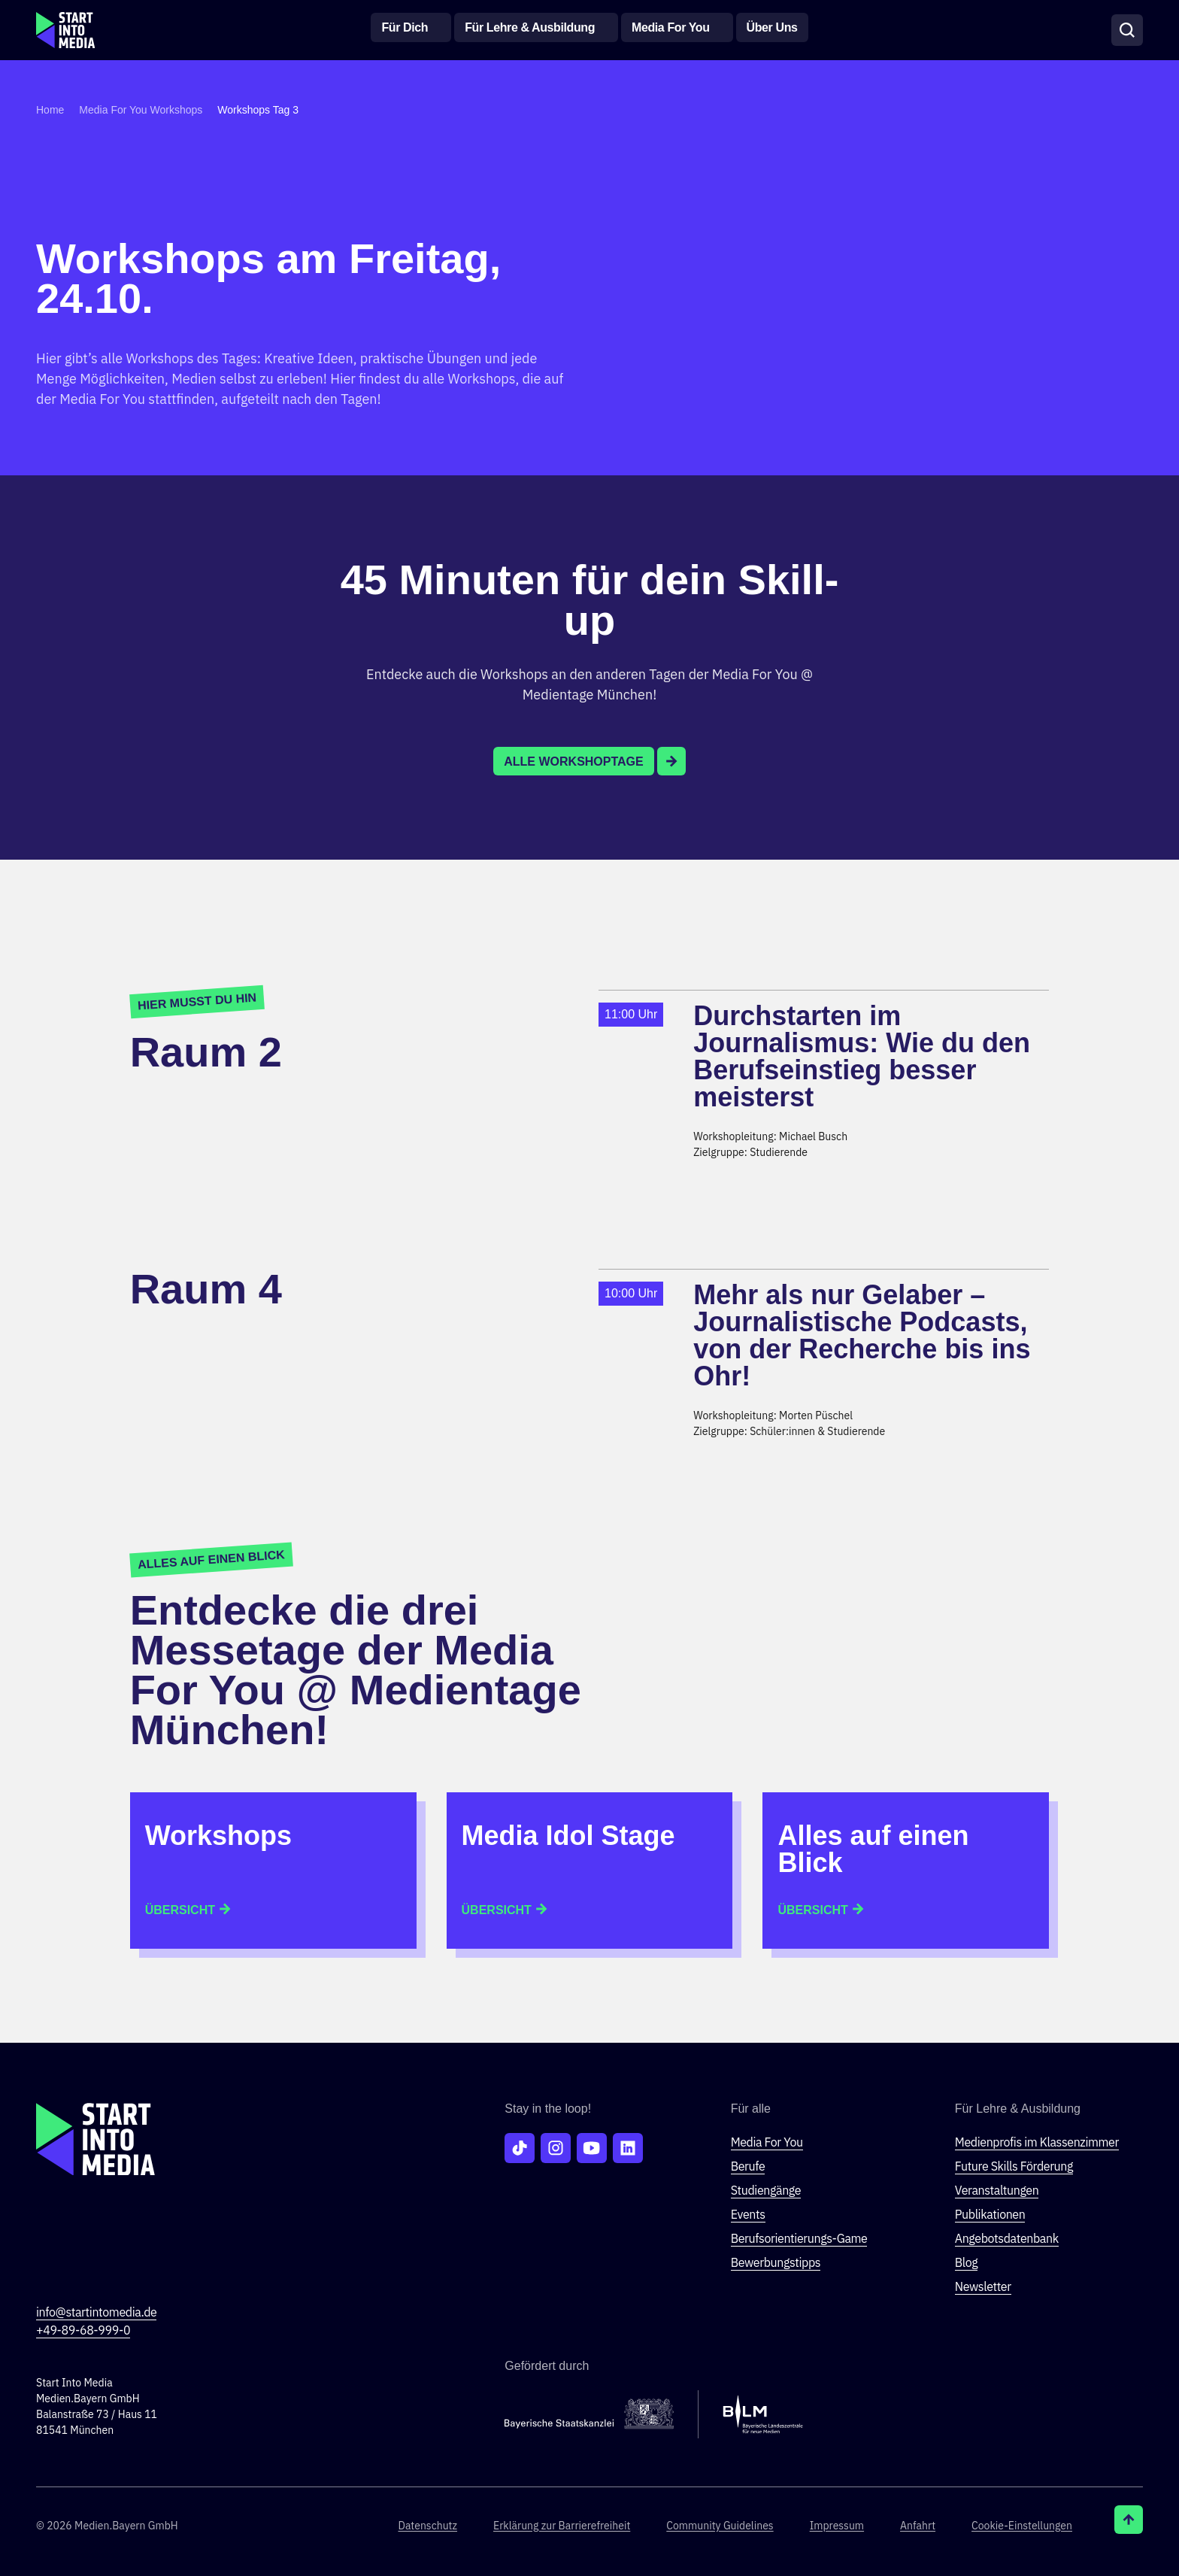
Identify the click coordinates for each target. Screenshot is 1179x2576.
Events (748, 2214)
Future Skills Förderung (1014, 2166)
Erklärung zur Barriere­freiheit (561, 2525)
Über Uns (772, 27)
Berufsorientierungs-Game (799, 2238)
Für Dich (404, 27)
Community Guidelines (719, 2525)
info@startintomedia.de (96, 2312)
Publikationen (990, 2214)
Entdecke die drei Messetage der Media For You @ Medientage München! (355, 1670)
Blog (966, 2262)
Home (50, 110)
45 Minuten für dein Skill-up (590, 599)
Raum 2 (206, 1052)
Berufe (748, 2166)
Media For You (671, 27)
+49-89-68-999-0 (83, 2330)
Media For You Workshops (140, 110)
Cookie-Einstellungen (1021, 2525)
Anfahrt (917, 2525)
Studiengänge (766, 2190)
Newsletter (983, 2286)
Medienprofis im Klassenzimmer (1037, 2142)
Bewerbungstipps (776, 2262)
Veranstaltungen (997, 2190)
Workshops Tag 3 (258, 110)
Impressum (837, 2525)
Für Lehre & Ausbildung (530, 27)
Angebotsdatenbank (1007, 2238)
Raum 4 (206, 1288)
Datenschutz (427, 2525)
